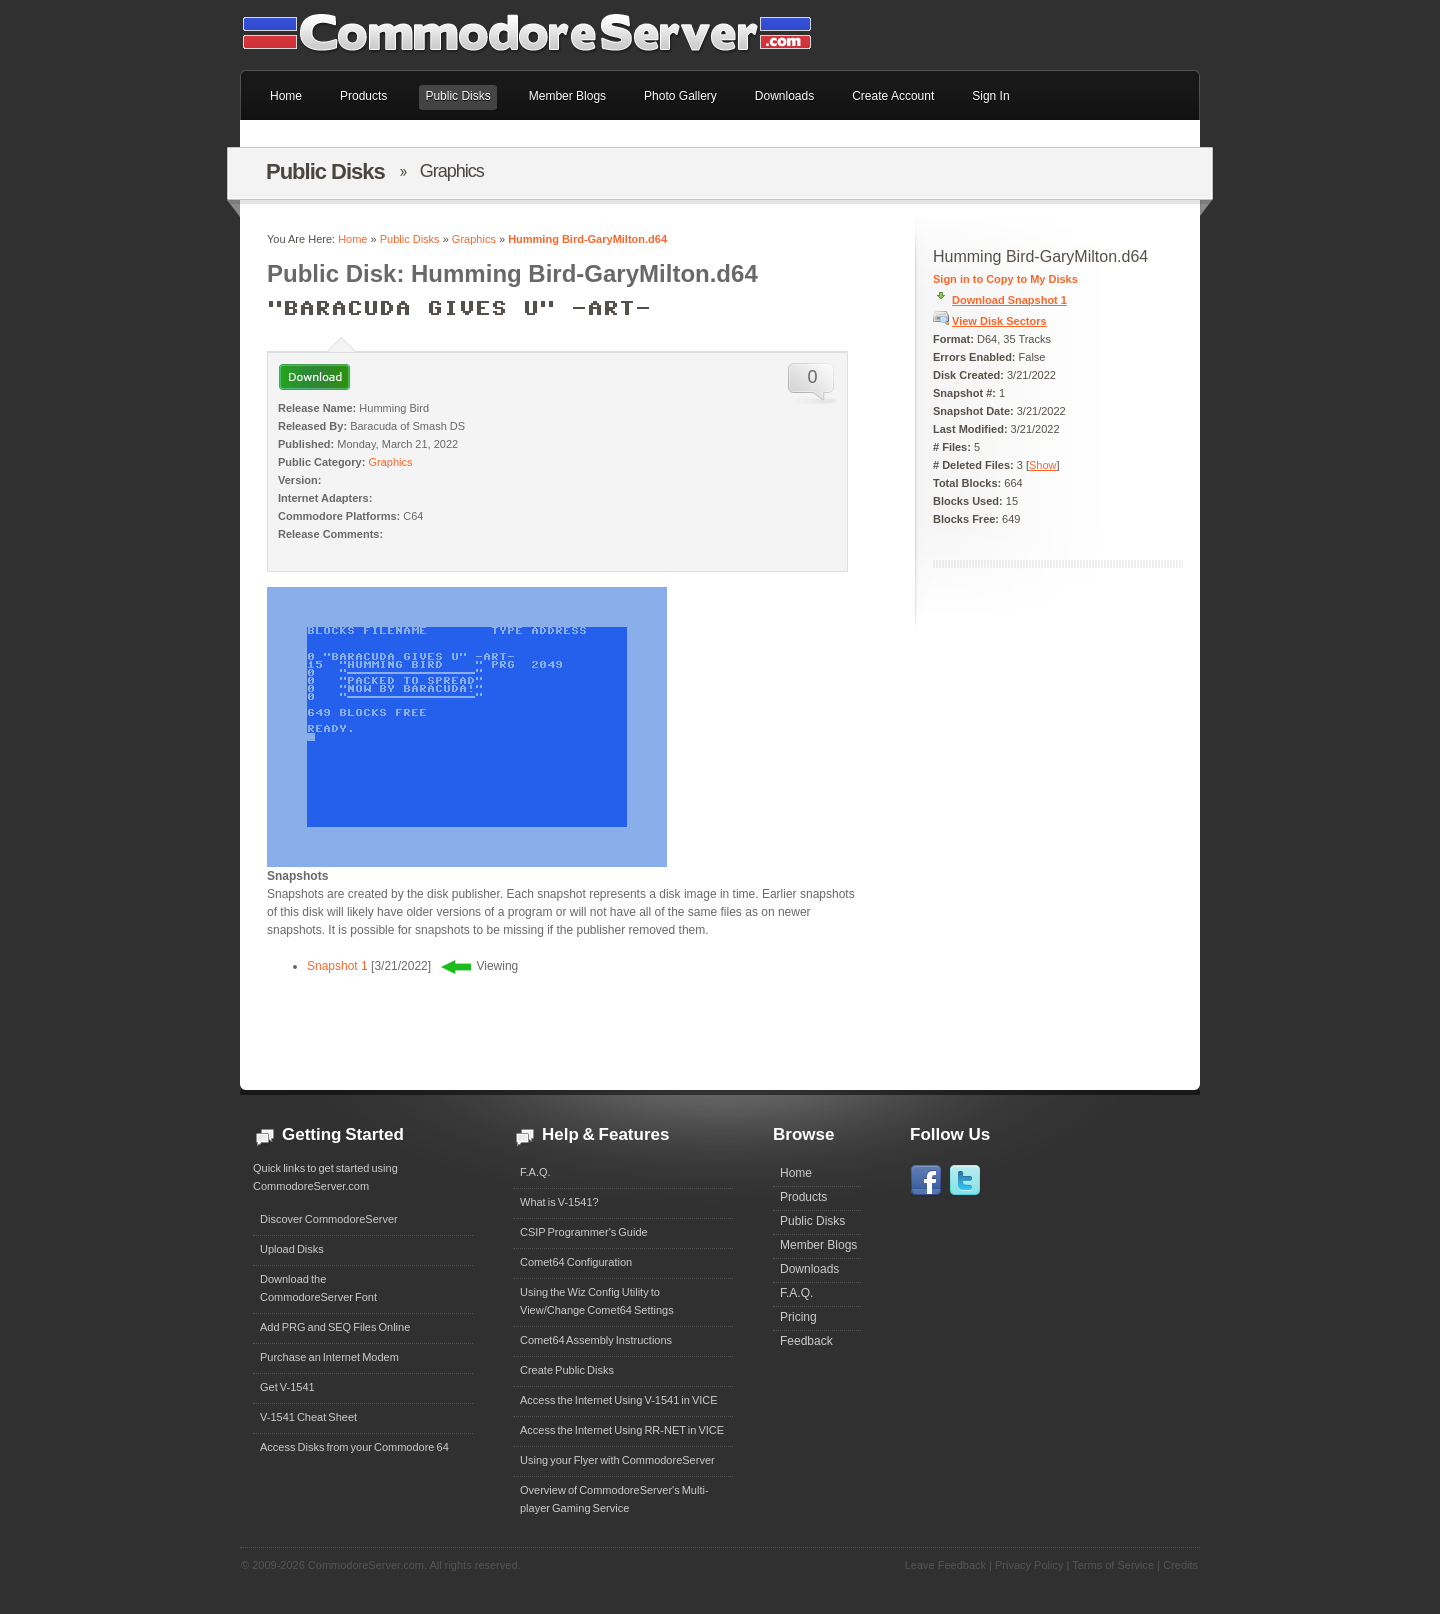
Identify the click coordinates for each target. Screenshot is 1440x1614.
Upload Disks (292, 1249)
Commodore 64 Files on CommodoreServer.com (540, 35)
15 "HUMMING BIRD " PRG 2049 (435, 665)
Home (352, 239)
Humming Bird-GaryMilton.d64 (587, 239)
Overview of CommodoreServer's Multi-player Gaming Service (614, 1499)
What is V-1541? (559, 1202)
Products (803, 1197)
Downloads (809, 1269)
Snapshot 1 (337, 966)
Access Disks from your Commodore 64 (354, 1447)
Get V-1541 (287, 1387)
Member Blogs (818, 1245)
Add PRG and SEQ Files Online (335, 1327)
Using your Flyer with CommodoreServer (617, 1460)
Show (1043, 465)
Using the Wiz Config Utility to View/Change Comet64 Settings (597, 1301)
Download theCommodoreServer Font (318, 1288)
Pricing (798, 1317)
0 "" (419, 673)
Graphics (474, 239)
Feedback (806, 1341)
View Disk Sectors (999, 321)
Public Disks (410, 239)
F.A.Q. (535, 1172)
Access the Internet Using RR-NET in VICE (622, 1430)
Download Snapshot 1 (1009, 300)
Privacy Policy (1029, 1565)
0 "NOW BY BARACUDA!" (419, 689)
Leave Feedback (945, 1565)
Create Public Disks (567, 1370)
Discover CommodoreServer (329, 1219)
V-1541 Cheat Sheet (308, 1417)
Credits (1180, 1565)
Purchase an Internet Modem (329, 1357)
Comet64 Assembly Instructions (596, 1340)
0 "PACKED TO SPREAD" (419, 681)
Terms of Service (1113, 1565)
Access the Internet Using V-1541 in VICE (619, 1400)
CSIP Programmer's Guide (584, 1232)
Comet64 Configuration (576, 1262)
